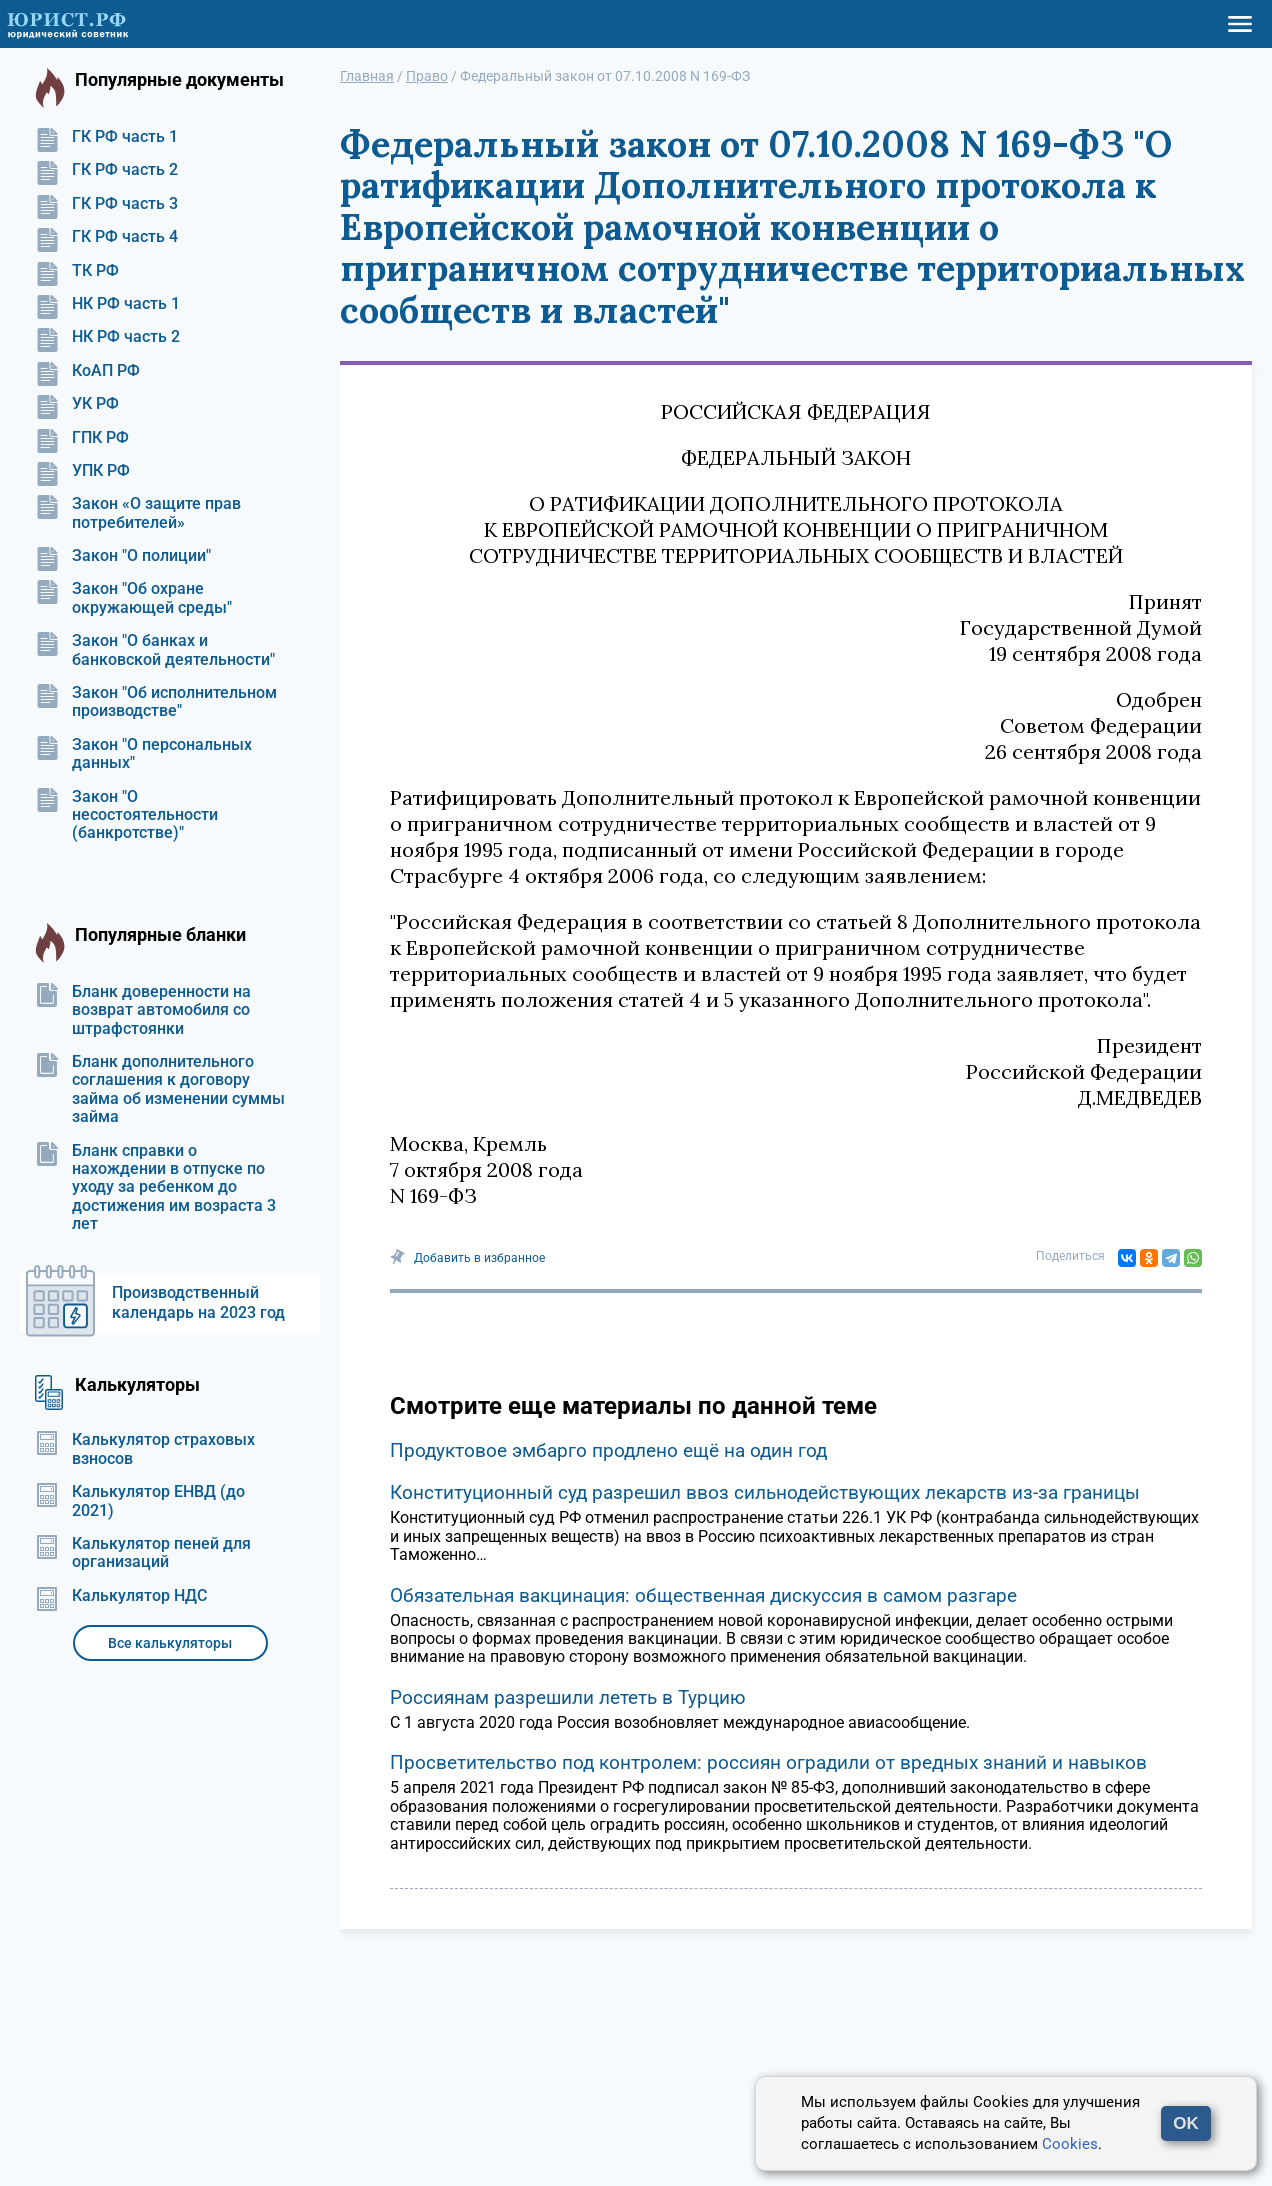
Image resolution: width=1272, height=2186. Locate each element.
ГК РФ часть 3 (106, 204)
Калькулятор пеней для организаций (143, 1553)
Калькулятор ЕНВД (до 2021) (140, 1501)
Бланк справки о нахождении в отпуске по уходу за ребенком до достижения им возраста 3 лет (155, 1188)
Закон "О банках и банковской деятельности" (155, 650)
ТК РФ (77, 271)
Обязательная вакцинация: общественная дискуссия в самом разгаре (703, 1595)
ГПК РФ (82, 438)
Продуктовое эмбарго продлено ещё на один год (608, 1450)
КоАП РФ (87, 371)
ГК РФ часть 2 (106, 170)
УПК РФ (82, 471)
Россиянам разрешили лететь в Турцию (568, 1697)
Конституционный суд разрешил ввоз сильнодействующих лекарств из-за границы (765, 1492)
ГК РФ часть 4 (106, 237)
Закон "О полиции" (123, 556)
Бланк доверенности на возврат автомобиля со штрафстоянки (143, 1010)
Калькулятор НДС (121, 1596)
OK (1186, 2123)
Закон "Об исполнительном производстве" (156, 702)
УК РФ (77, 404)
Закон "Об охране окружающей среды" (133, 598)
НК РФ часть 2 (107, 337)
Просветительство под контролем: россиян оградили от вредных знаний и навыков (768, 1762)
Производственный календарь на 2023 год (198, 1302)
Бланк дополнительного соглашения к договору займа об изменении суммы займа (160, 1089)
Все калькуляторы (170, 1643)
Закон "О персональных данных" (143, 754)
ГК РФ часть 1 (106, 137)
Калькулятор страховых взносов (145, 1449)
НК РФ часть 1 (107, 304)
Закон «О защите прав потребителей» (138, 513)
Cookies (1070, 2144)
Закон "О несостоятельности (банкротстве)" (126, 815)
